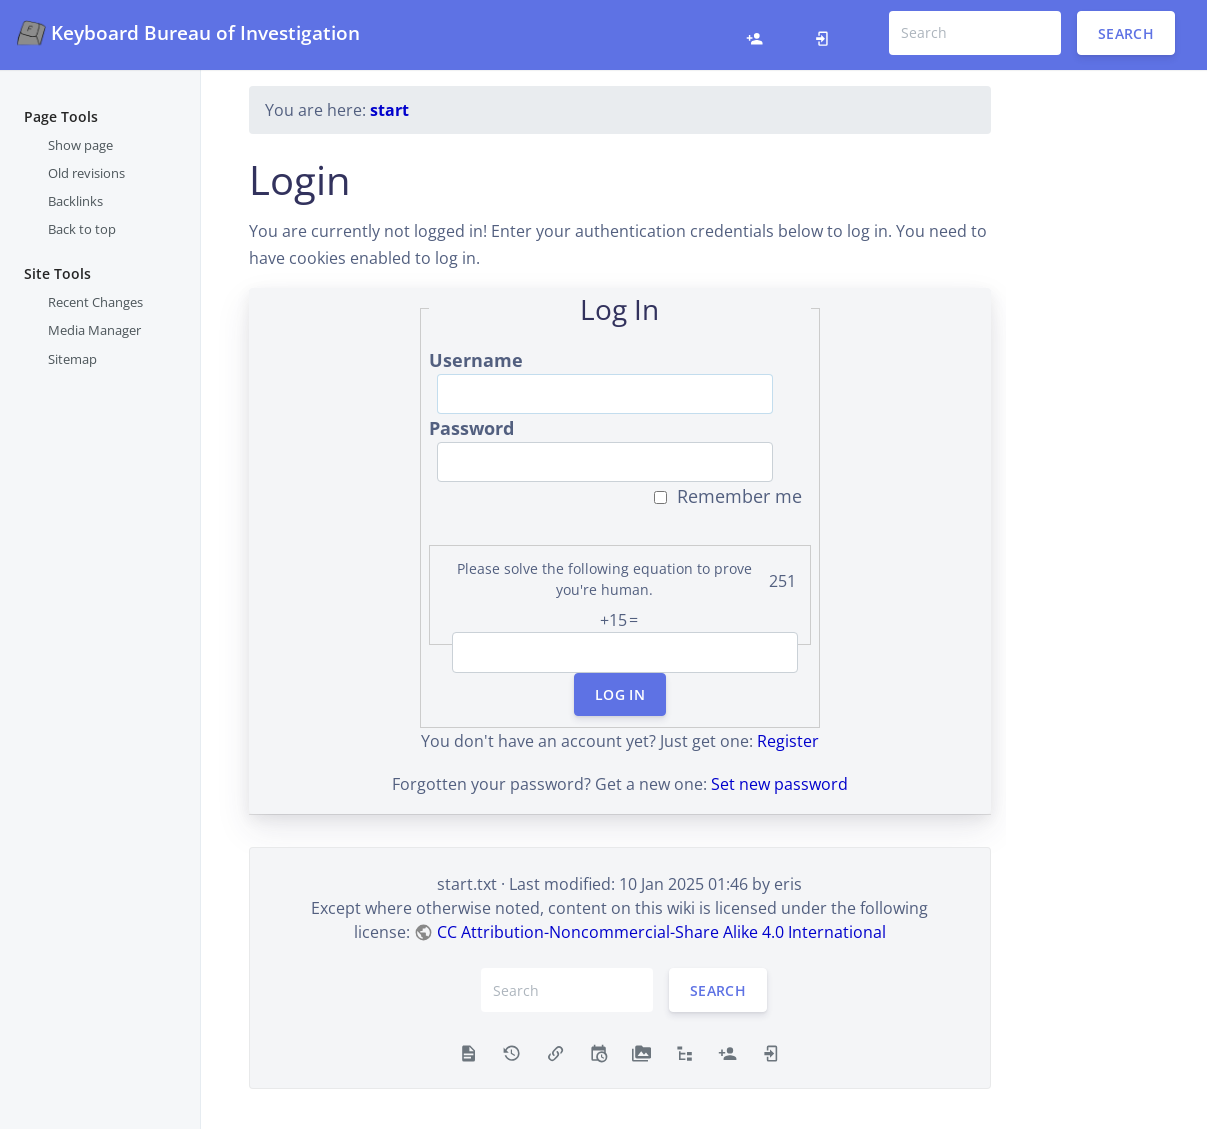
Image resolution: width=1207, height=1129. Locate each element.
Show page (80, 145)
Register (788, 741)
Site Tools (57, 273)
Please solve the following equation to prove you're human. (604, 579)
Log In (620, 694)
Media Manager (94, 330)
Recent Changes (95, 302)
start (389, 110)
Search (1126, 32)
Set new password (779, 784)
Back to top (82, 229)
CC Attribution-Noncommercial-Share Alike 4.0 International (661, 932)
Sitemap (72, 359)
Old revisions (86, 173)
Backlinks (75, 201)
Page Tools (61, 116)
